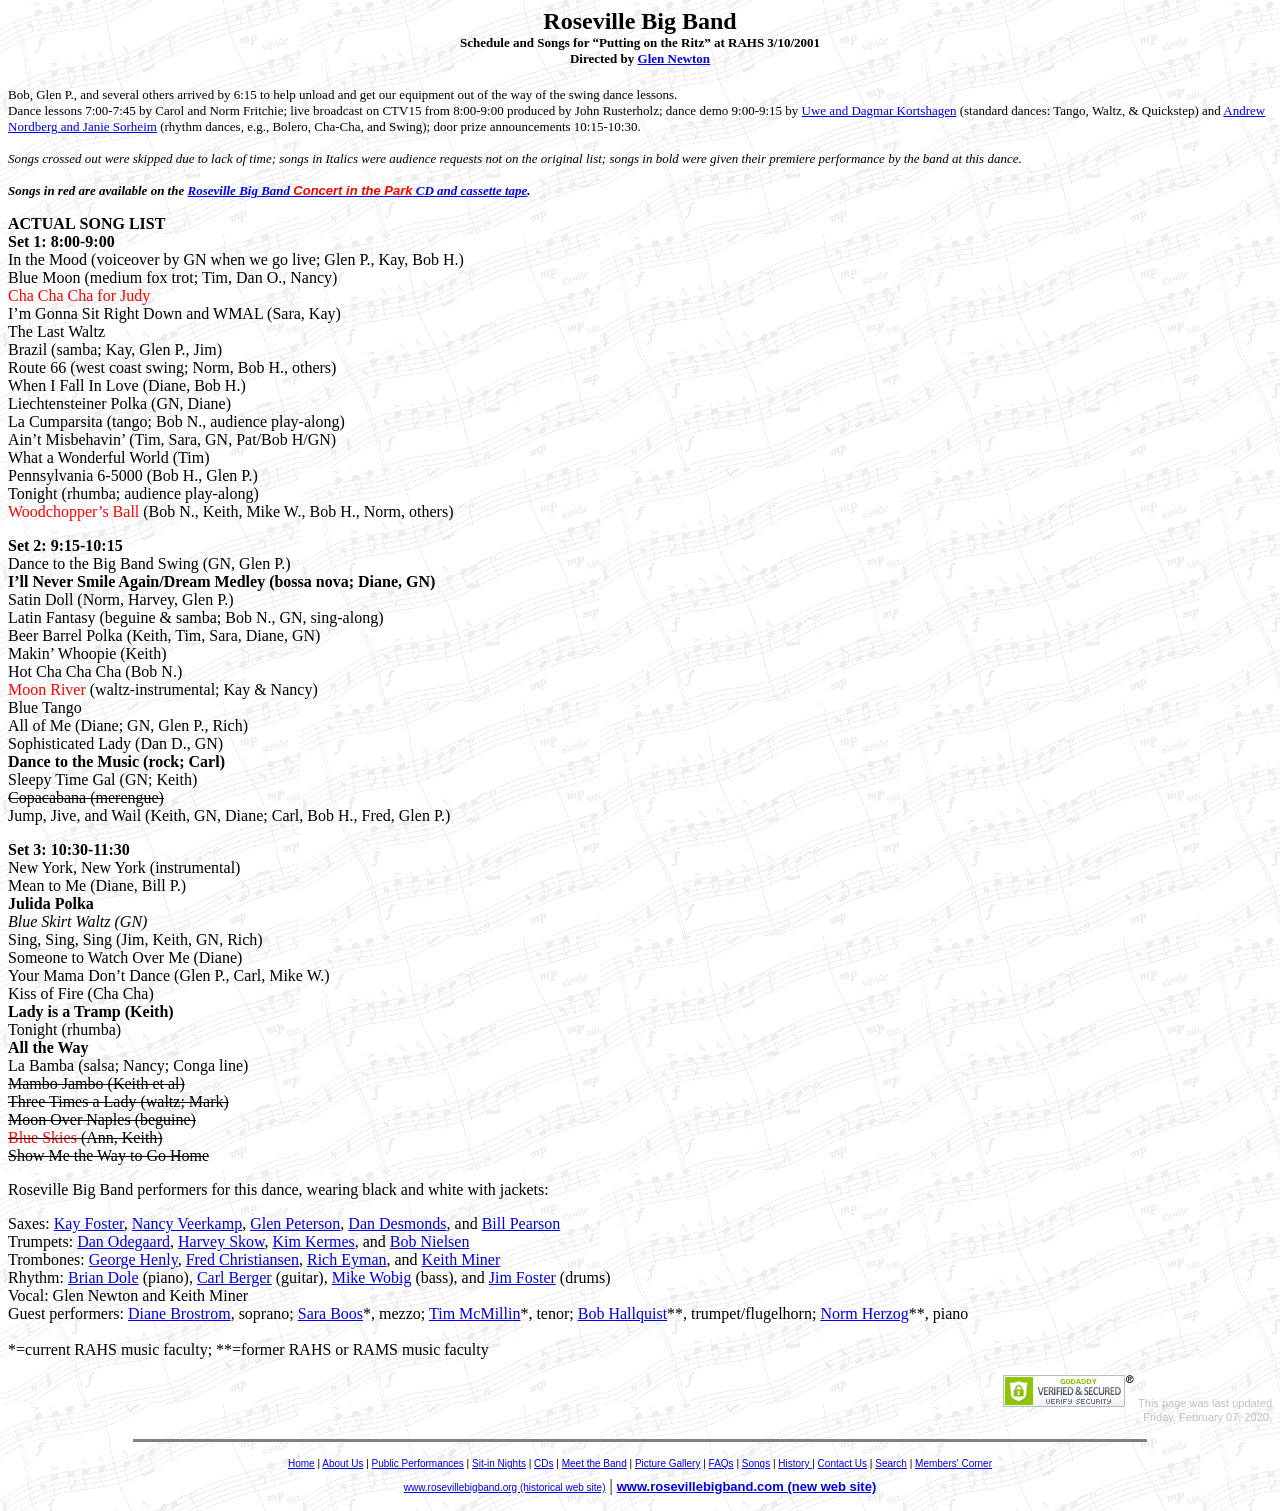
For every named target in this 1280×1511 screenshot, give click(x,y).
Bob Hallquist (622, 1313)
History (795, 1463)
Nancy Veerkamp (187, 1223)
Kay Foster (89, 1223)
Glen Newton (674, 58)
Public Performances (418, 1463)
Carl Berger (234, 1277)
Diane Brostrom (179, 1313)
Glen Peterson (295, 1223)
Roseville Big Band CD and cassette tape (358, 190)
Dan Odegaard (123, 1241)
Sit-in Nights (499, 1463)
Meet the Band (594, 1463)
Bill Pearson (521, 1223)
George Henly (133, 1259)
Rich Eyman (347, 1259)
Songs (756, 1463)
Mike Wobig (372, 1277)
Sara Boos (330, 1313)
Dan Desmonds (397, 1223)
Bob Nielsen (430, 1241)
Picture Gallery (668, 1463)
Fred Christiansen (242, 1259)
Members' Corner (953, 1463)
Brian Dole (103, 1277)
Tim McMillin (474, 1313)
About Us (342, 1463)
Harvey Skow (221, 1241)
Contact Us (842, 1463)
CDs (543, 1463)
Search (891, 1463)
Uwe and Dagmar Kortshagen (879, 110)
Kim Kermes (314, 1241)
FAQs (721, 1463)
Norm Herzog (864, 1313)
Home (301, 1463)
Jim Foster (522, 1277)
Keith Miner (461, 1259)
